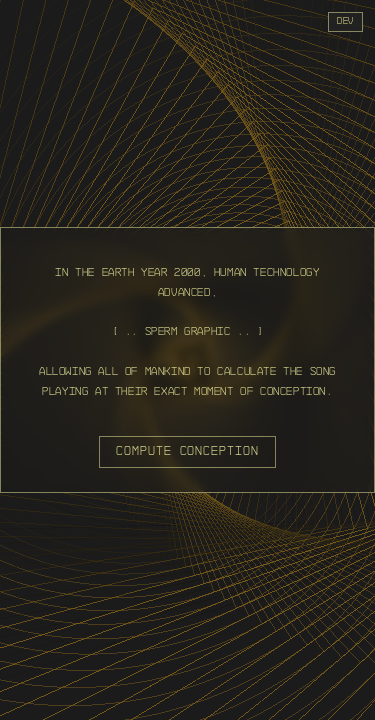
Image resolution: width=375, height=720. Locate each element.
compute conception (187, 451)
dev (345, 21)
